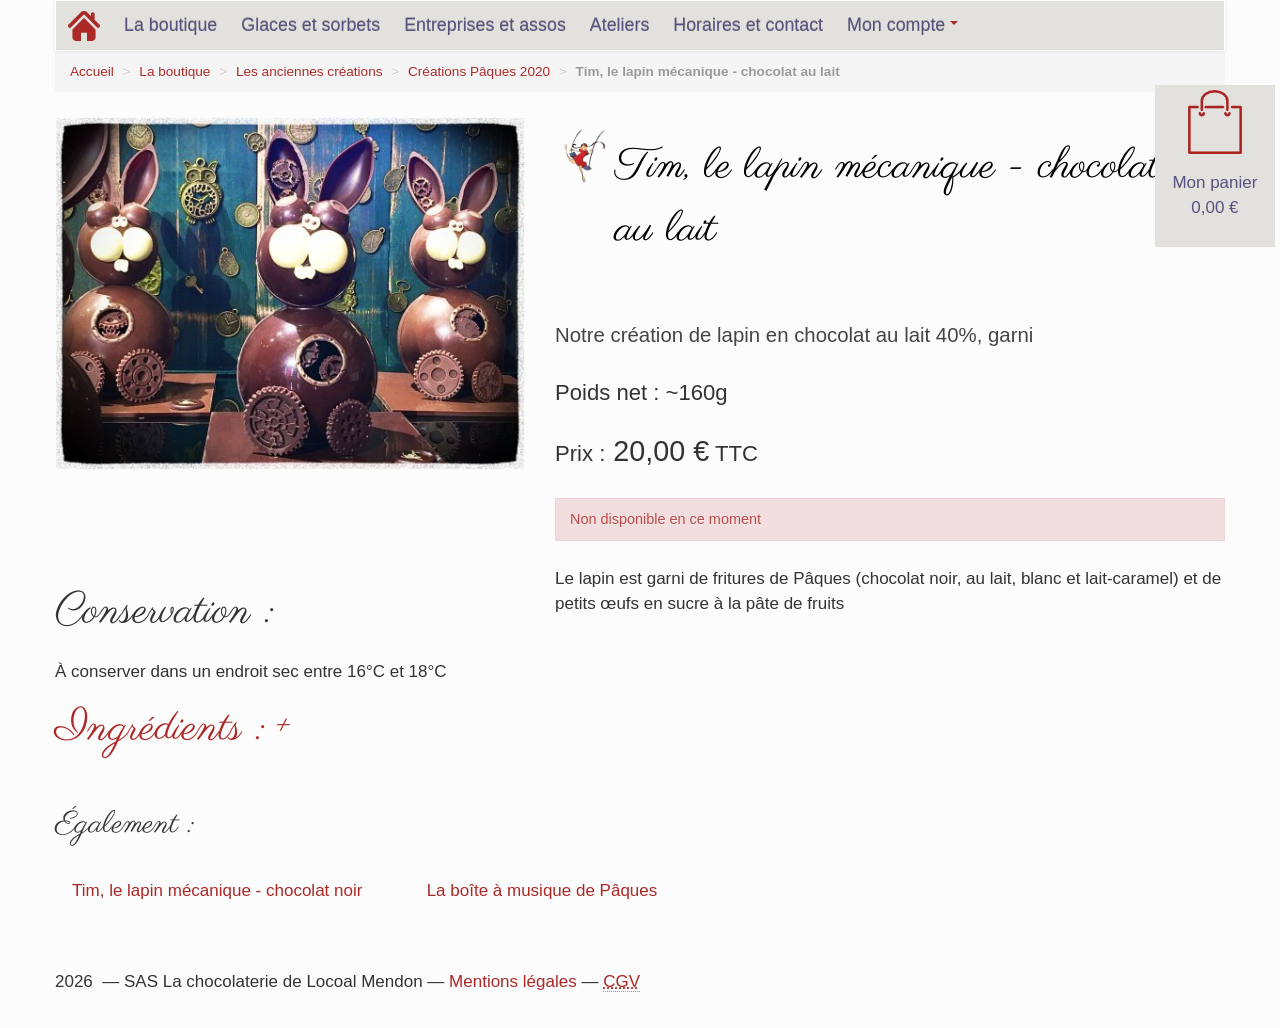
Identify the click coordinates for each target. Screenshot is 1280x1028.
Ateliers (620, 25)
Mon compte (902, 25)
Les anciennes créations (309, 71)
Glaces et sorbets (310, 25)
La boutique (170, 25)
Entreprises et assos (485, 25)
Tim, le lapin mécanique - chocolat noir (217, 890)
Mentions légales (513, 981)
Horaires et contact (748, 25)
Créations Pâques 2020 (479, 71)
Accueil (92, 71)
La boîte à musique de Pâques (542, 890)
